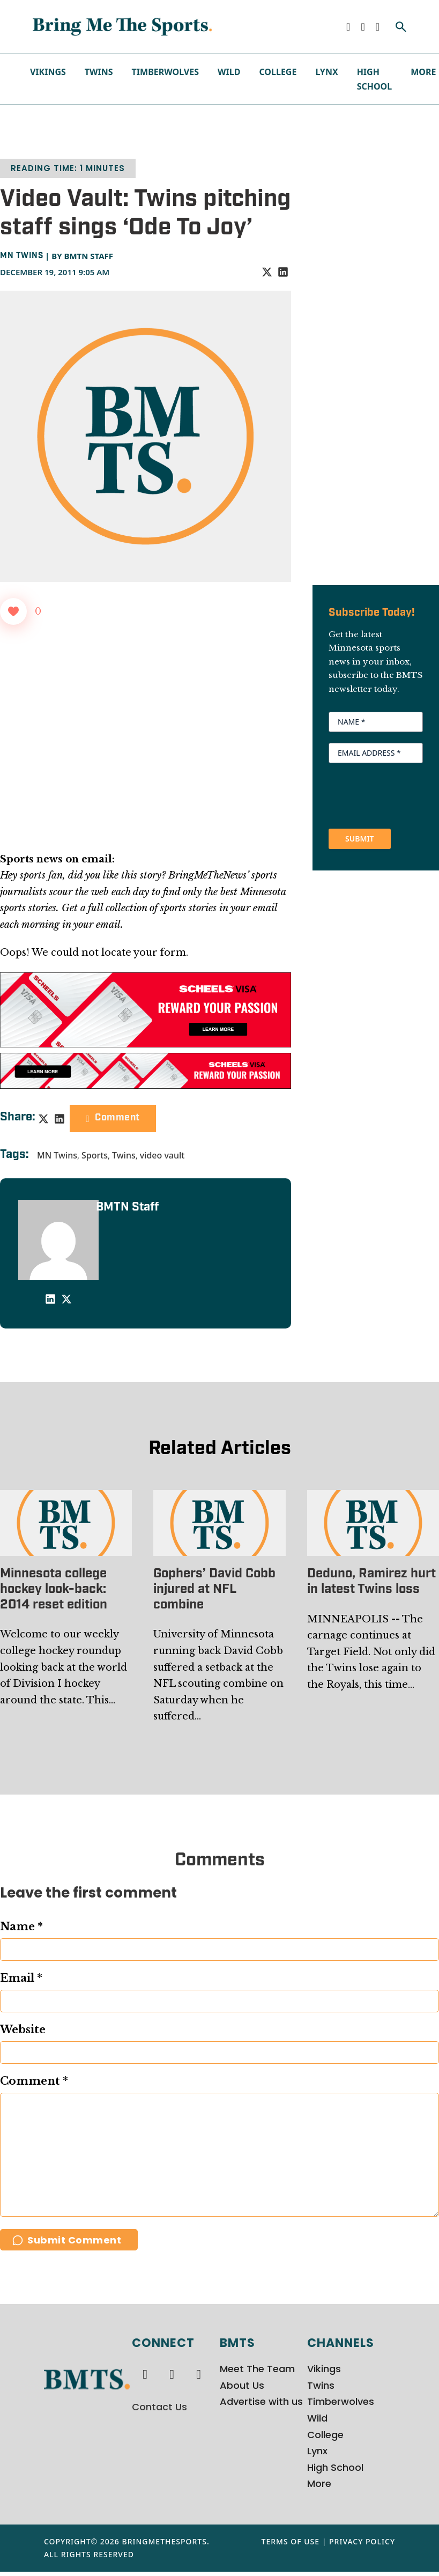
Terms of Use (291, 2546)
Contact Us (159, 2411)
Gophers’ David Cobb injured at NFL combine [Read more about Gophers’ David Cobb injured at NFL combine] (214, 1590)
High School (374, 79)
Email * (21, 1978)
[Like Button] (13, 611)
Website (23, 2029)
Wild (229, 72)
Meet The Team (257, 2373)
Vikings (48, 72)
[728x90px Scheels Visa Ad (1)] (145, 1070)
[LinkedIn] (283, 272)
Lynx (326, 72)
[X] (267, 272)
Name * (21, 1926)
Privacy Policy (362, 2546)
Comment (113, 1118)
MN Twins (21, 256)
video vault (162, 1155)
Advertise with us (261, 2406)
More (423, 72)
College (277, 72)
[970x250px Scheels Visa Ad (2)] (145, 1009)
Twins (99, 72)
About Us (242, 2389)
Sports (94, 1155)
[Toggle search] (401, 27)
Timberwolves (165, 72)
